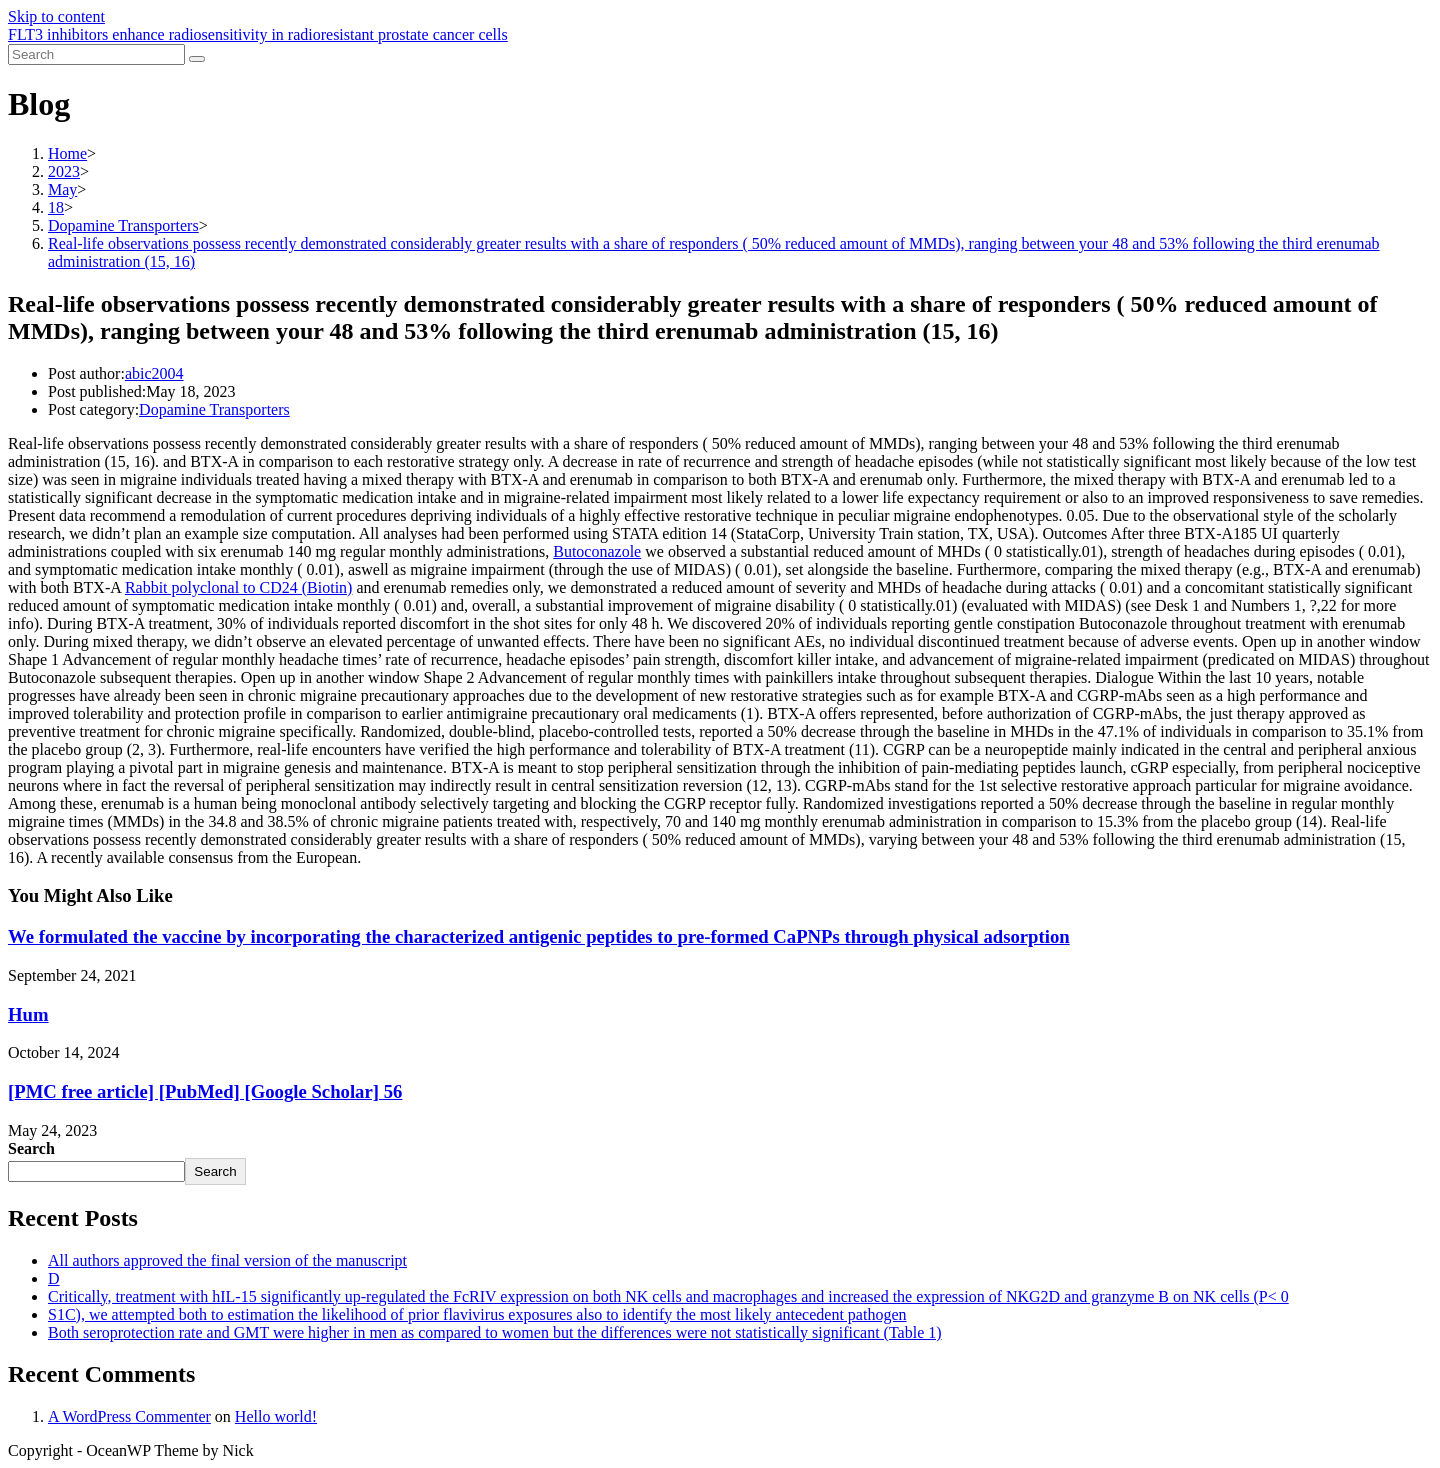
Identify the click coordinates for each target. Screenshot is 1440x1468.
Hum (28, 1014)
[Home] (67, 153)
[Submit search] (197, 59)
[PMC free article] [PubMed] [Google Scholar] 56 (205, 1091)
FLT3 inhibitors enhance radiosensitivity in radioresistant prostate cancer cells (258, 34)
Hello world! (276, 1416)
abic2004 (154, 373)
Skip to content (56, 16)
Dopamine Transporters (214, 409)
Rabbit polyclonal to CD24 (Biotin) (239, 587)
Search (31, 1148)
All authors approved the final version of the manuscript (227, 1260)
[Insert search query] (96, 54)
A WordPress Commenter (129, 1416)
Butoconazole (597, 551)
